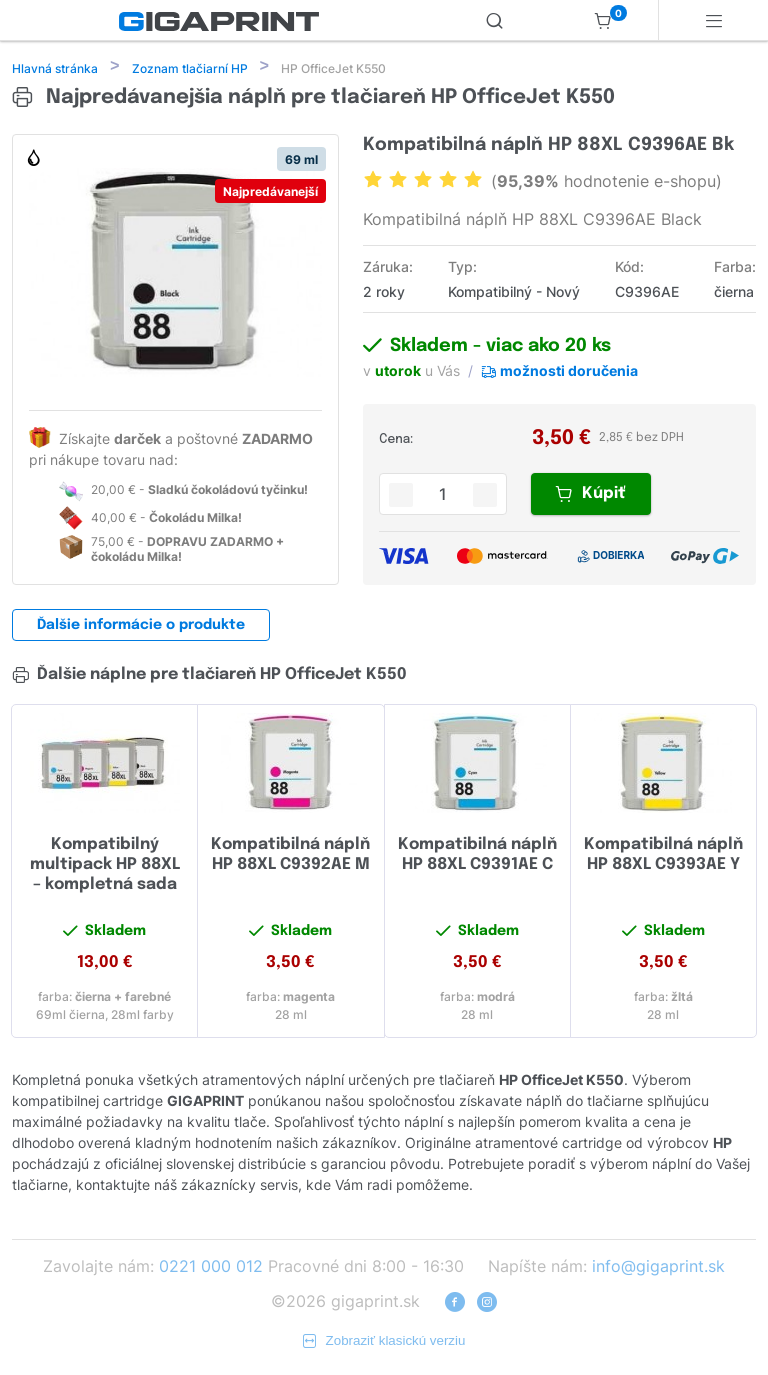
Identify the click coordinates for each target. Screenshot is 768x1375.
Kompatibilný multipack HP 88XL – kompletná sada (105, 866)
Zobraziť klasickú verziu (384, 1342)
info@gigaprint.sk (658, 1268)
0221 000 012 (211, 1268)
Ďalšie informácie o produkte (141, 627)
